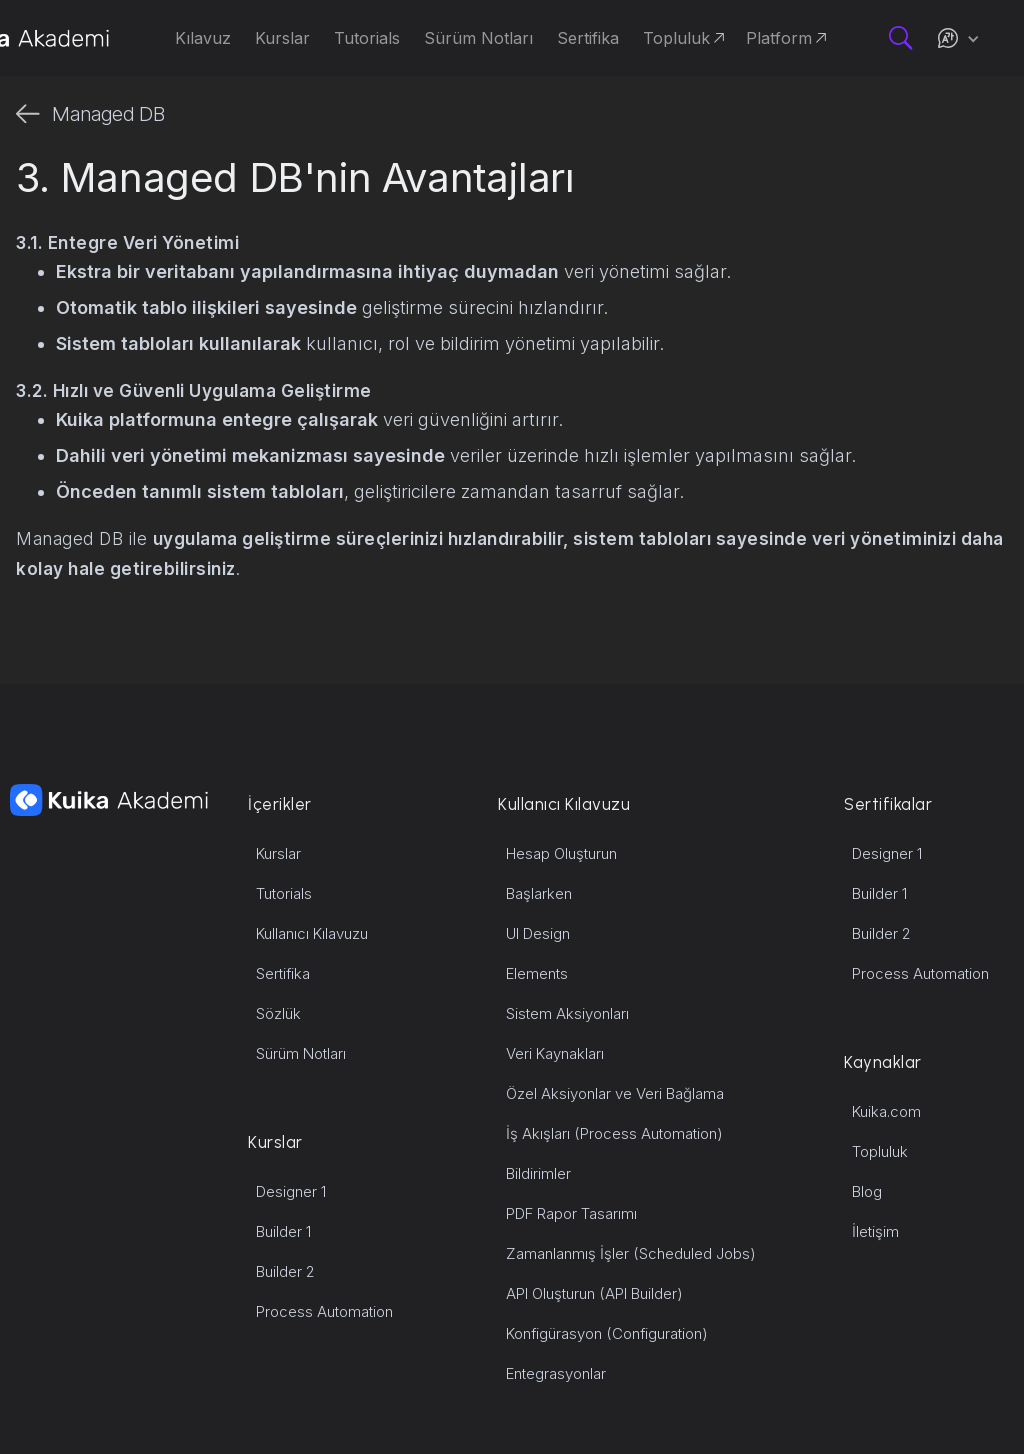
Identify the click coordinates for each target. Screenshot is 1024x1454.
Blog (867, 1191)
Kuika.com (886, 1111)
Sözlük (278, 1013)
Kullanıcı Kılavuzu (312, 933)
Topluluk (880, 1151)
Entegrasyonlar (556, 1373)
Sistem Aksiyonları (567, 1013)
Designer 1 (291, 1191)
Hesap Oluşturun (561, 853)
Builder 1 (283, 1231)
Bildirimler (538, 1173)
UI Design (538, 933)
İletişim (875, 1231)
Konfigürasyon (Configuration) (607, 1333)
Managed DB (108, 114)
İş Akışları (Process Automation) (614, 1133)
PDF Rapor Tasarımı (571, 1213)
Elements (537, 973)
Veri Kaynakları (555, 1053)
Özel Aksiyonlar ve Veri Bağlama (615, 1093)
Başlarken (539, 893)
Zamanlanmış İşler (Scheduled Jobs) (631, 1253)
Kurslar (278, 853)
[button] (958, 38)
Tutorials (284, 893)
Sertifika (283, 973)
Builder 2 (285, 1271)
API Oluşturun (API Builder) (594, 1293)
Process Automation (324, 1311)
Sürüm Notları (301, 1053)
